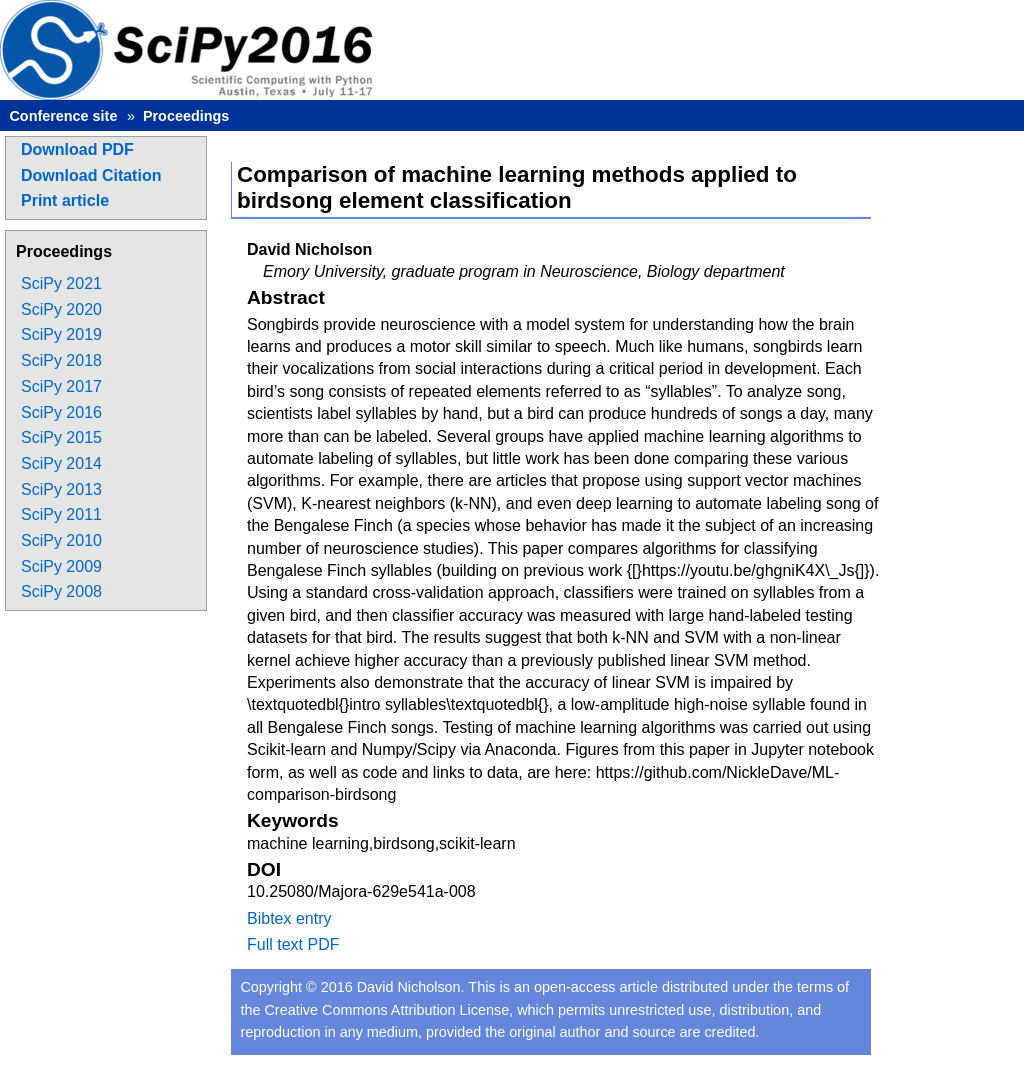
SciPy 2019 (61, 334)
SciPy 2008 (61, 591)
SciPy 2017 (61, 386)
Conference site (63, 116)
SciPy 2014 (61, 463)
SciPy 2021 (61, 283)
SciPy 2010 (61, 540)
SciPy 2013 (61, 489)
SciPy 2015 (61, 437)
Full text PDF (293, 944)
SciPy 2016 (61, 412)
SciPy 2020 (61, 309)
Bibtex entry (289, 918)
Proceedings (186, 116)
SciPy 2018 (61, 360)
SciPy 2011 (61, 514)
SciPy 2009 (61, 566)
